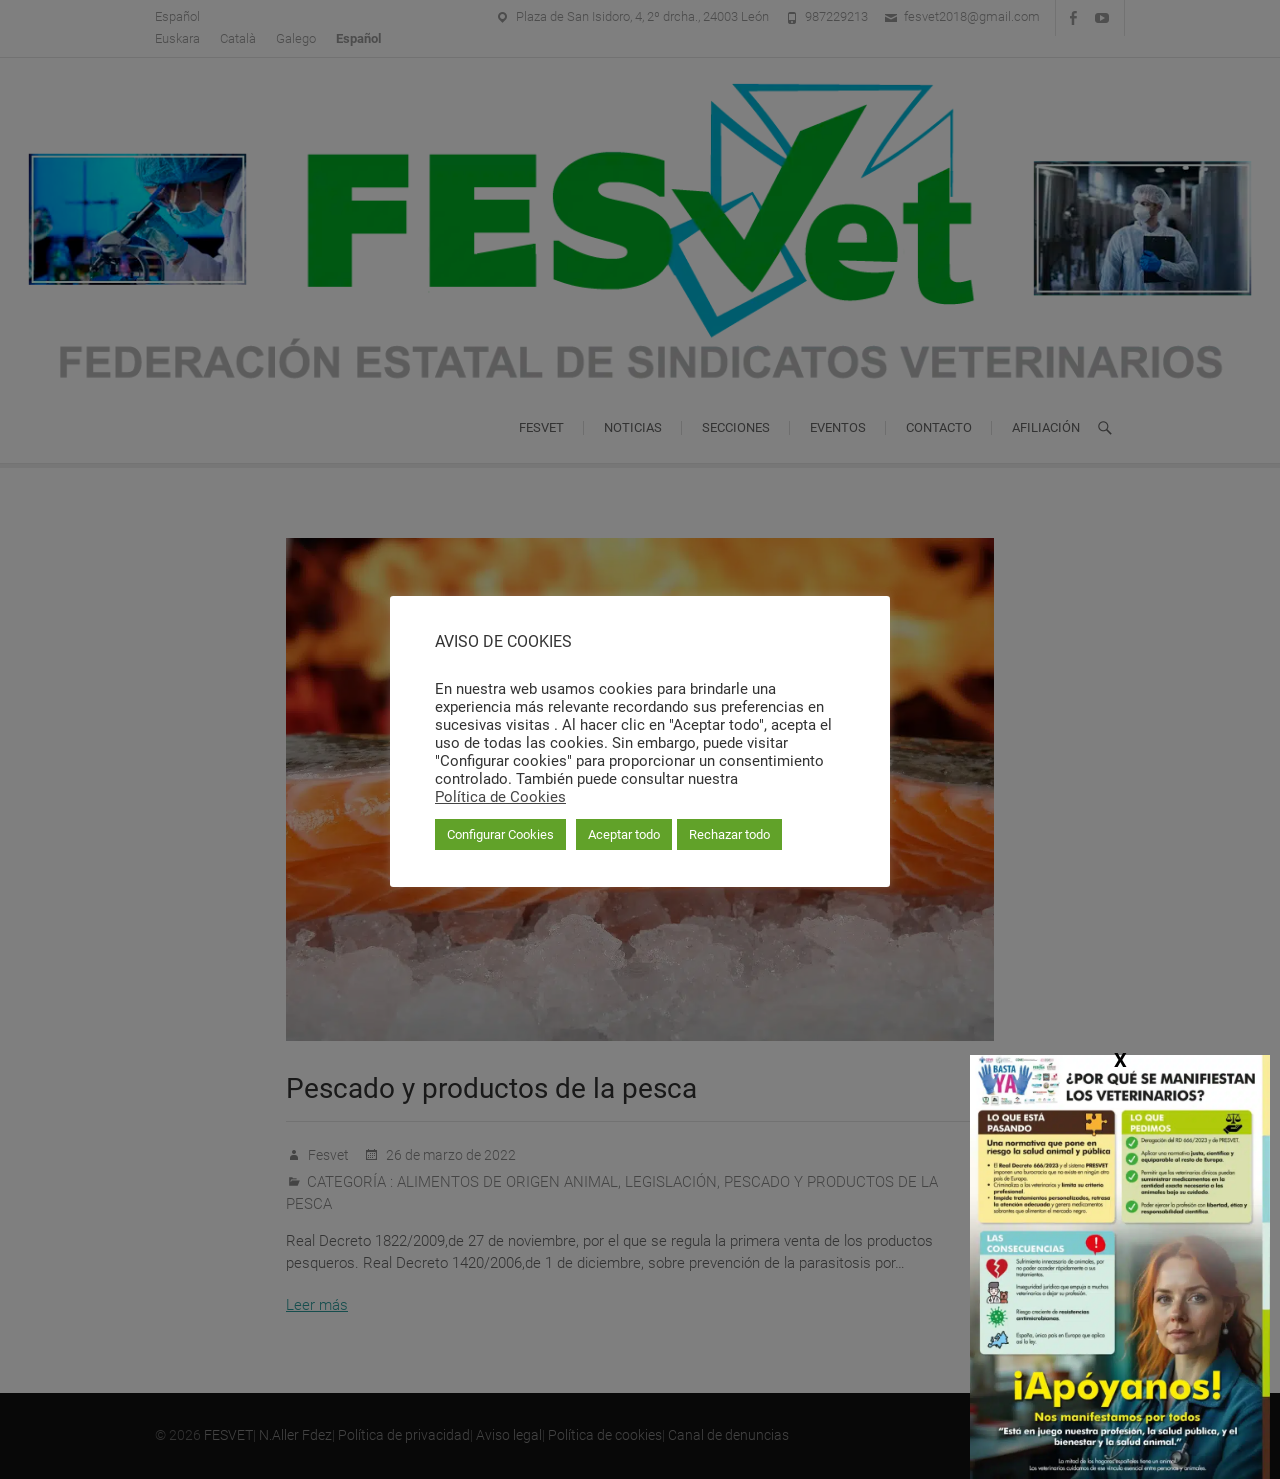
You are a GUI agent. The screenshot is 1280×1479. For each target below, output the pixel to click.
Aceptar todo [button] (624, 834)
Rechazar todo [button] (729, 834)
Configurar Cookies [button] (500, 834)
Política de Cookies (500, 797)
